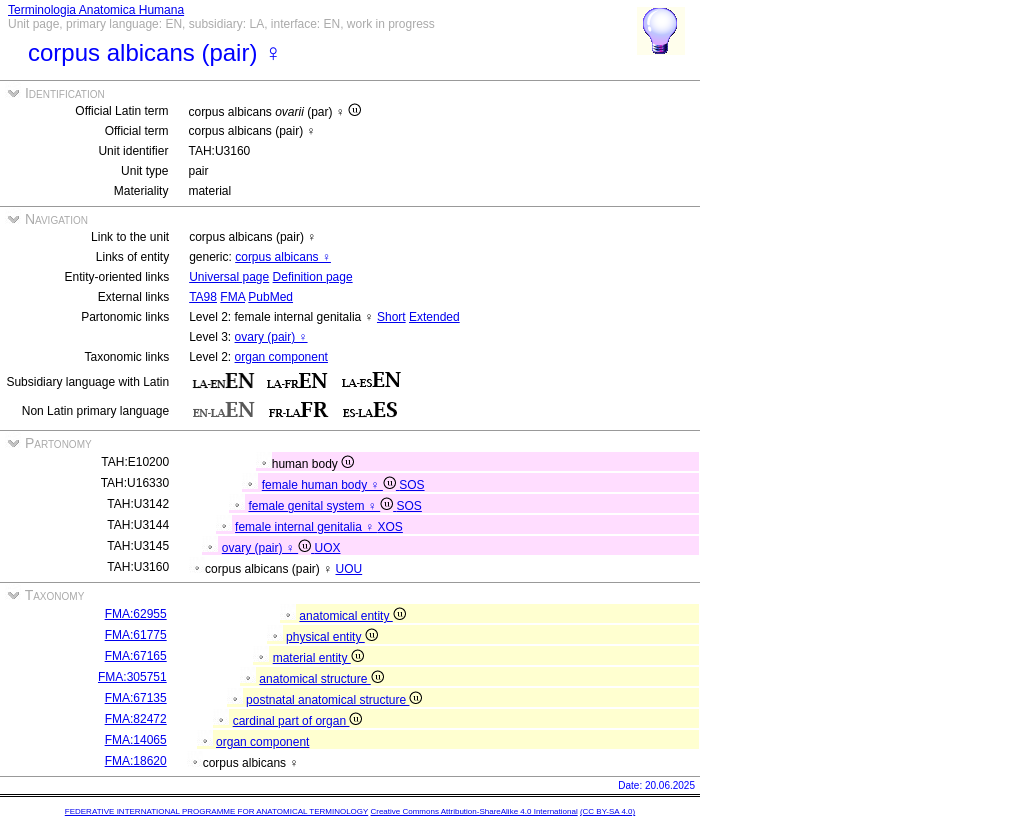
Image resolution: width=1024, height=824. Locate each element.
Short (391, 317)
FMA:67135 (136, 698)
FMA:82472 (136, 719)
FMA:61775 (136, 635)
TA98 (203, 297)
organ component (281, 357)
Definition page (313, 277)
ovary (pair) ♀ (271, 337)
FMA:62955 (136, 614)
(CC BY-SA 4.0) (607, 811)
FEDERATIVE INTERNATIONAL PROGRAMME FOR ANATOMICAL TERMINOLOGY (216, 811)
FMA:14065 (136, 740)
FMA (232, 297)
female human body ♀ (330, 485)
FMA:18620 (136, 761)
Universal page (229, 277)
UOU (349, 569)
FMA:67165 (136, 656)
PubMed (270, 297)
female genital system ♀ (322, 506)
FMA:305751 (132, 677)
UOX (327, 548)
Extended (434, 317)
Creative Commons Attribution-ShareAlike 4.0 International (473, 811)
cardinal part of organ (298, 721)
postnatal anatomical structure (334, 700)
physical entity (332, 637)
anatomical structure (321, 679)
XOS (390, 527)
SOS (411, 485)
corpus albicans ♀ (283, 257)
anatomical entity (352, 616)
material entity (318, 658)
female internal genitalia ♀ (306, 527)
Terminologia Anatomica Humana (96, 10)
